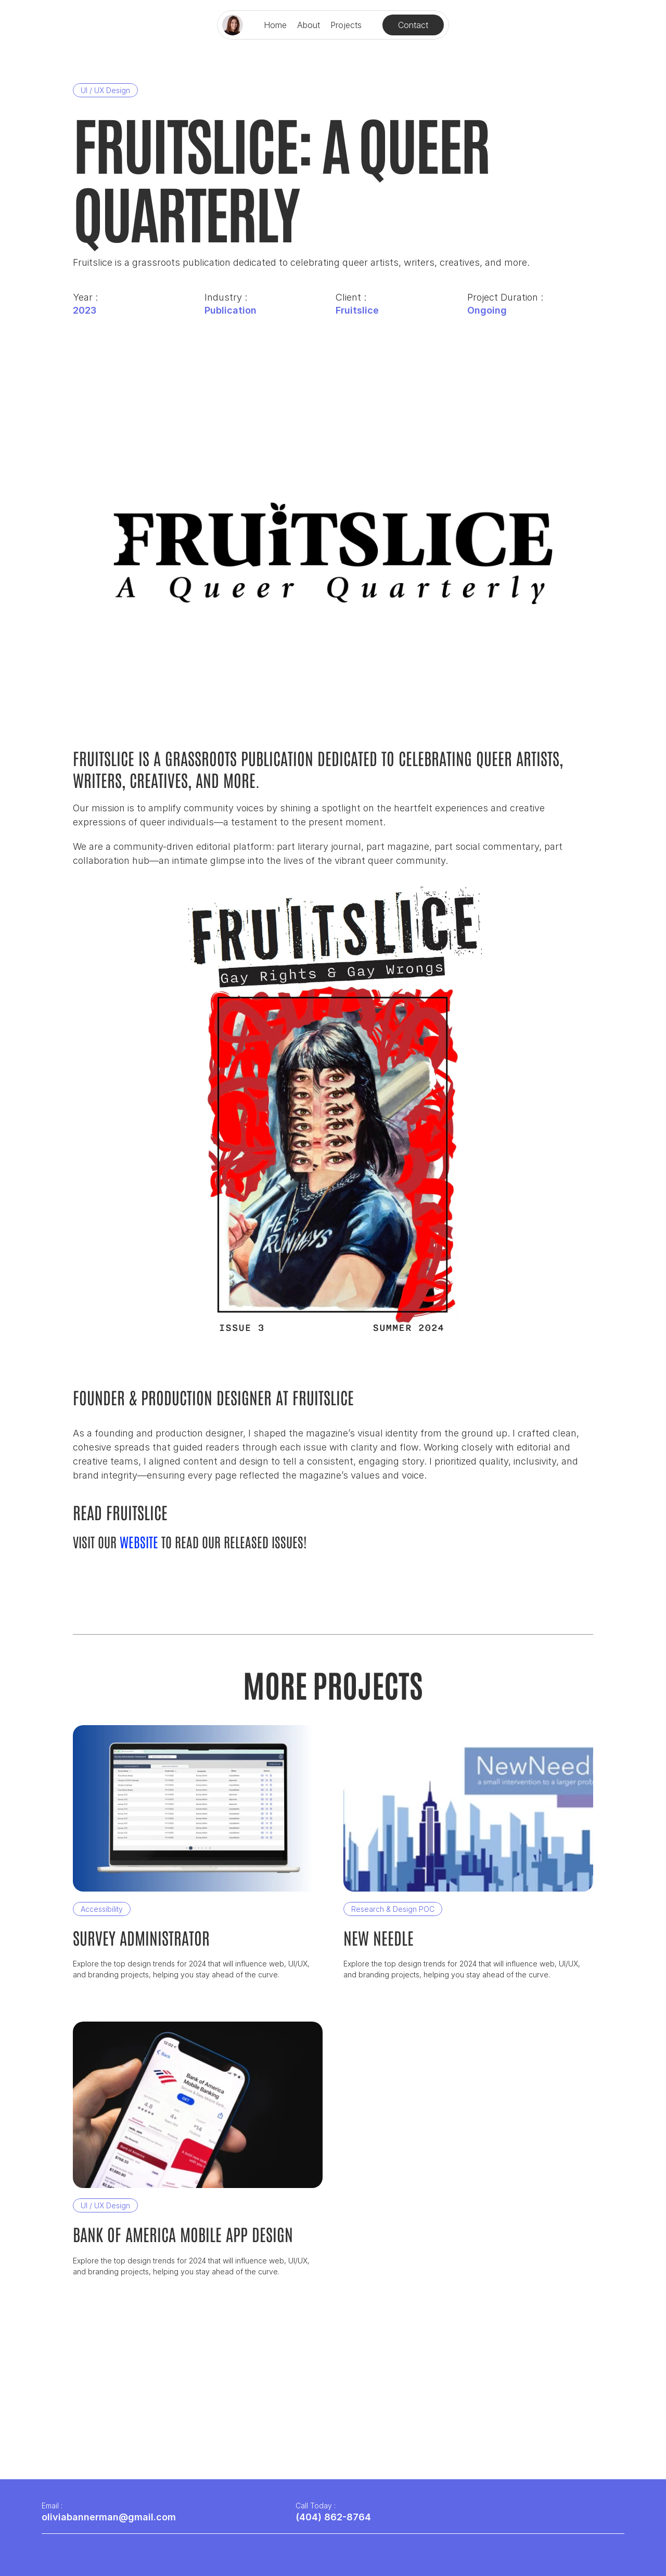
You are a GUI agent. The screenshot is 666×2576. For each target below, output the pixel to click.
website (139, 1541)
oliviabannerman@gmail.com (109, 2517)
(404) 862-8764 (333, 2517)
